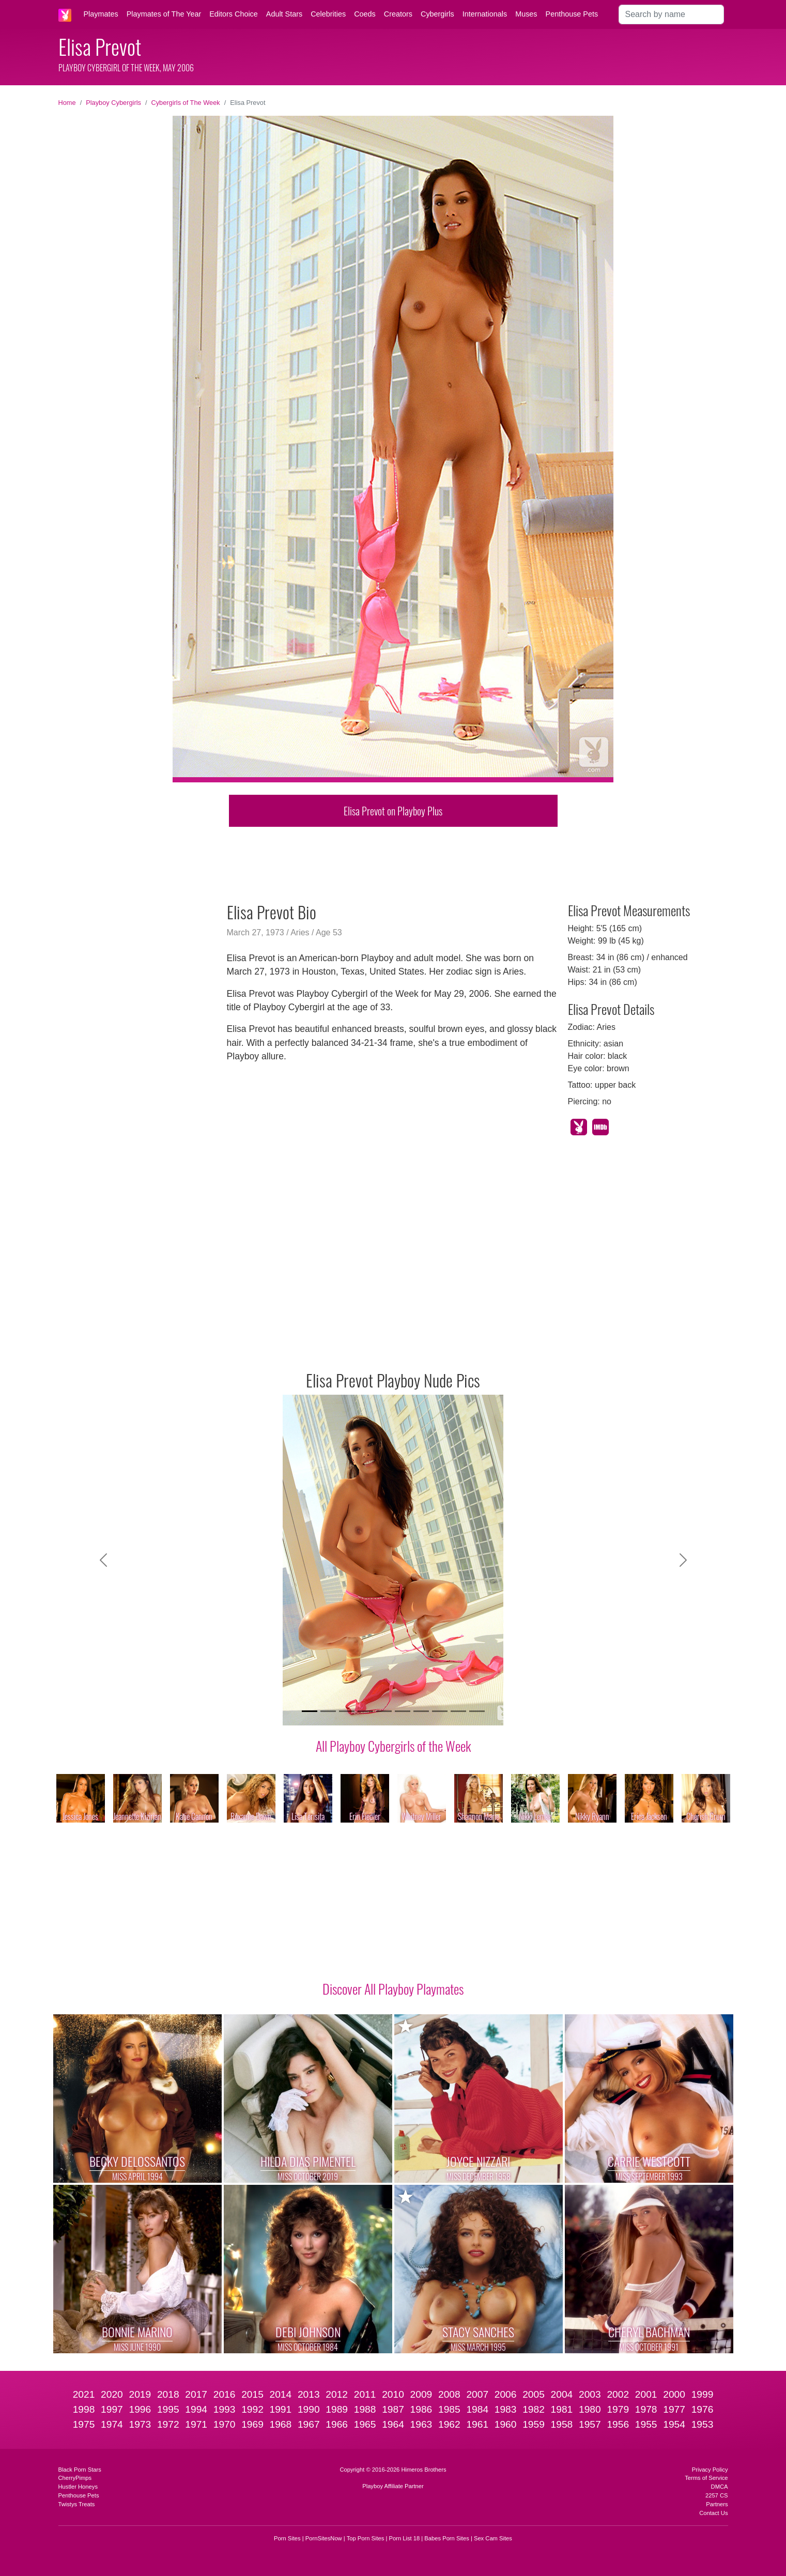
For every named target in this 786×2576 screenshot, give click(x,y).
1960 (506, 2424)
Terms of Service (706, 2478)
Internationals (485, 14)
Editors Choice (233, 14)
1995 (168, 2409)
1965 (365, 2424)
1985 (449, 2409)
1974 (112, 2424)
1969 (252, 2424)
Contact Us (713, 2513)
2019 (140, 2394)
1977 (674, 2409)
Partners (717, 2504)
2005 (533, 2394)
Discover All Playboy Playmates (393, 1988)
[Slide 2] (328, 1711)
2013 (309, 2394)
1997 (112, 2409)
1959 (533, 2424)
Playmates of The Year (164, 14)
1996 (140, 2409)
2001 (646, 2394)
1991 (281, 2409)
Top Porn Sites (365, 2538)
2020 (112, 2394)
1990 (309, 2409)
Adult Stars (284, 14)
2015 (252, 2394)
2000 (674, 2394)
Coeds (365, 14)
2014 (281, 2394)
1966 (337, 2424)
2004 (562, 2394)
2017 (196, 2394)
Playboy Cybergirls (113, 102)
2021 (84, 2394)
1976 (702, 2409)
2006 (506, 2394)
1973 (140, 2424)
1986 (421, 2409)
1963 (421, 2424)
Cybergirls (437, 14)
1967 (309, 2424)
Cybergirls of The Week (185, 102)
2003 (590, 2394)
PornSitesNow (323, 2538)
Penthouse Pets (572, 14)
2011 (365, 2394)
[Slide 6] (402, 1711)
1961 (477, 2424)
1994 (196, 2409)
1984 (477, 2409)
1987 (393, 2409)
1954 (674, 2424)
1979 (618, 2409)
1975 (84, 2424)
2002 (618, 2394)
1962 (449, 2424)
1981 (562, 2409)
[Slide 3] (347, 1711)
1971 (196, 2424)
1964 (393, 2424)
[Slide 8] (440, 1711)
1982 (533, 2409)
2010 (393, 2394)
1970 (224, 2424)
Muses (526, 14)
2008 (449, 2394)
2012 (337, 2394)
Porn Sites (287, 2538)
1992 (252, 2409)
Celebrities (328, 14)
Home (67, 102)
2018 (168, 2394)
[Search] (671, 14)
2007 (477, 2394)
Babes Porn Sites (446, 2538)
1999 (702, 2394)
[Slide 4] (365, 1711)
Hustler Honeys (78, 2487)
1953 (702, 2424)
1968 (281, 2424)
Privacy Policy (710, 2469)
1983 (506, 2409)
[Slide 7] (421, 1711)
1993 (224, 2409)
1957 (590, 2424)
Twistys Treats (76, 2504)
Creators (398, 14)
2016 (224, 2394)
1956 (618, 2424)
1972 (168, 2424)
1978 (646, 2409)
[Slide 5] (384, 1711)
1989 (337, 2409)
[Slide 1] (309, 1711)
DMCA (719, 2487)
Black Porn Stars (79, 2469)
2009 (421, 2394)
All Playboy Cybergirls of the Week (393, 1745)
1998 (84, 2409)
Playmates (101, 14)
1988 (365, 2409)
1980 (590, 2409)
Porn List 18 (404, 2538)
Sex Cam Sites (493, 2538)
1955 (646, 2424)
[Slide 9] (458, 1711)
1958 (562, 2424)
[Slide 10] (477, 1711)
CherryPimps (75, 2478)
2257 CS (716, 2495)
